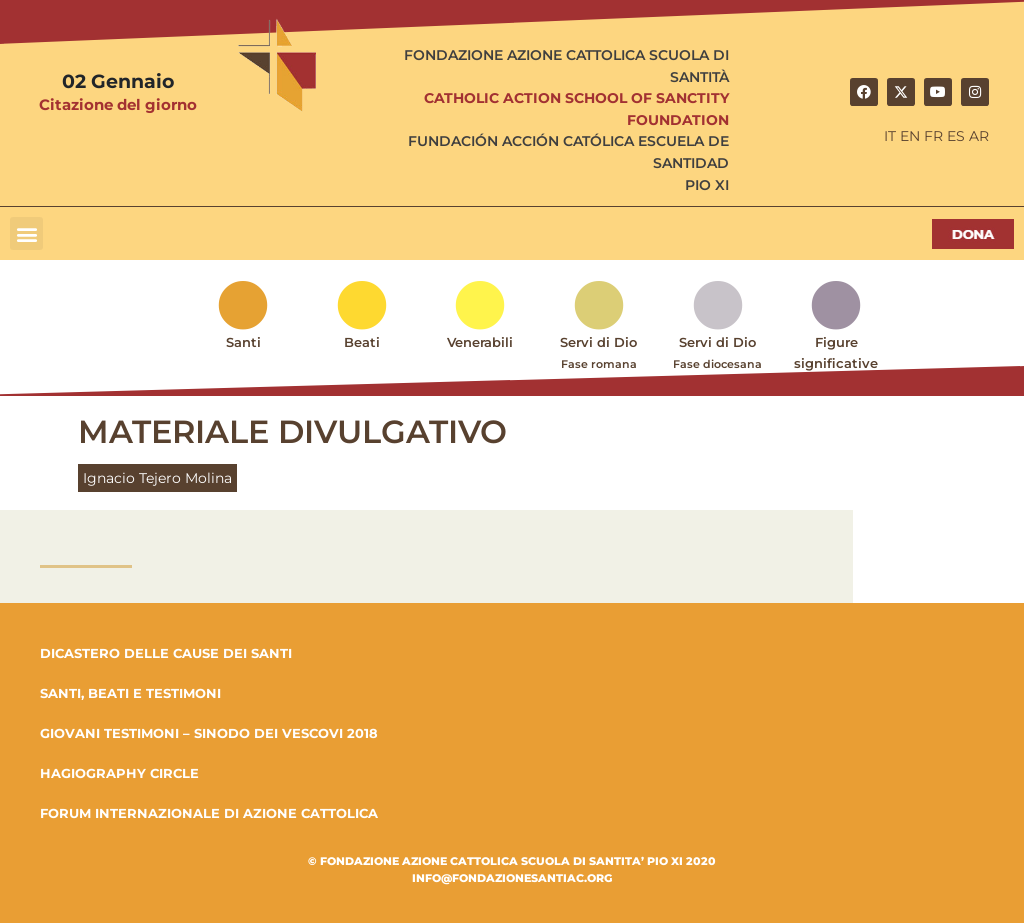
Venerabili (480, 342)
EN (910, 136)
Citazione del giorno (118, 104)
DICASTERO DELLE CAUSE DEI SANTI (166, 653)
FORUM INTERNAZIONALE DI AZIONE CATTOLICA (209, 813)
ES (956, 136)
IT (890, 136)
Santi (243, 342)
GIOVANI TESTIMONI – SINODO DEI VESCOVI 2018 (209, 733)
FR (933, 136)
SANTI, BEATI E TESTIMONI (130, 693)
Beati (362, 342)
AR (979, 136)
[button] (26, 233)
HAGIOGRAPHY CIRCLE (119, 773)
